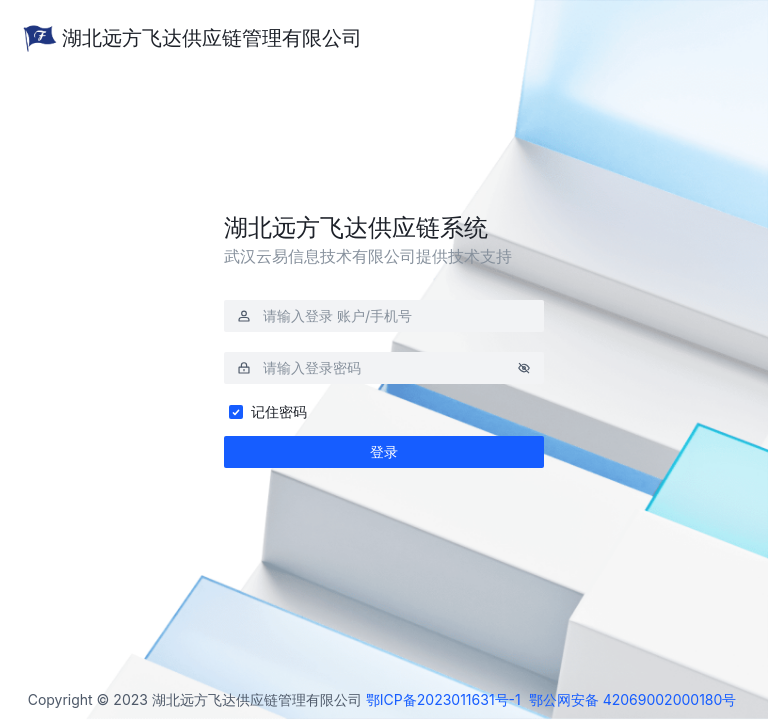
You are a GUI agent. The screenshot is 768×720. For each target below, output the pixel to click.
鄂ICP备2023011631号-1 (443, 699)
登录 (384, 451)
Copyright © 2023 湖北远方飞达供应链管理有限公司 (195, 700)
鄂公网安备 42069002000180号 (633, 699)
